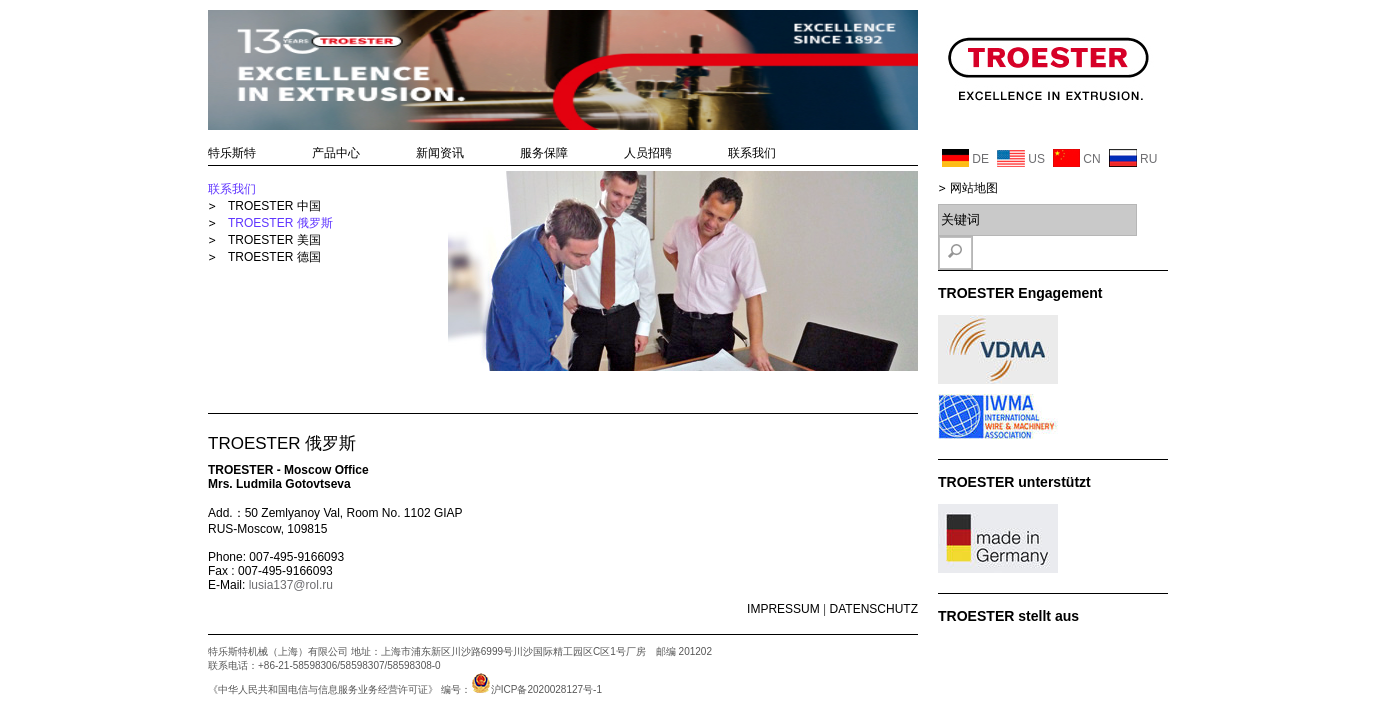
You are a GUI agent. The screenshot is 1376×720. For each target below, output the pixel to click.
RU (1133, 158)
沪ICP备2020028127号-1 (536, 689)
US (1021, 158)
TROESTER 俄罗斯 (280, 223)
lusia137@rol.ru (291, 585)
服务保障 (544, 153)
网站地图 (974, 188)
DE (965, 158)
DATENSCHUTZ (874, 609)
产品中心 (336, 153)
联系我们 (752, 153)
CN (1077, 158)
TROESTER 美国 (274, 240)
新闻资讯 (440, 153)
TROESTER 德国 (274, 257)
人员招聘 (648, 153)
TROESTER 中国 (274, 206)
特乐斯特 (232, 153)
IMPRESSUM (783, 609)
